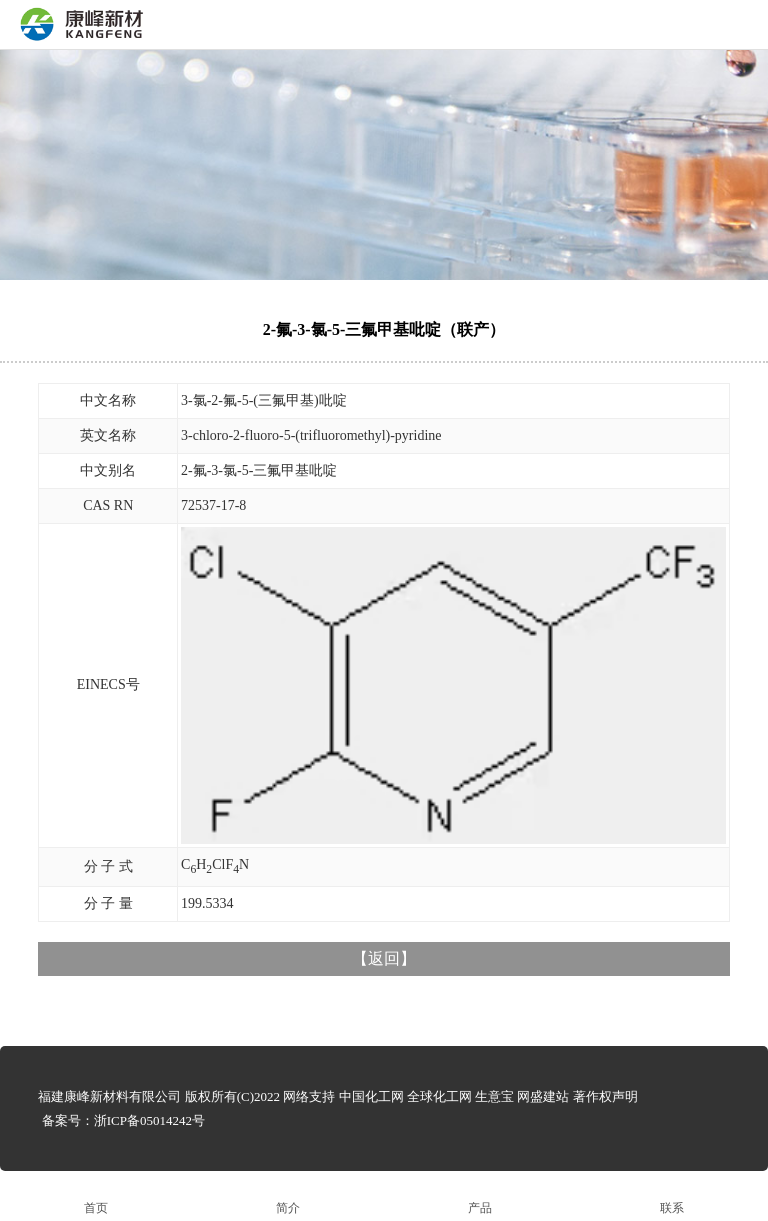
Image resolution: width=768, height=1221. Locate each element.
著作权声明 (605, 1096)
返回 (384, 958)
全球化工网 (439, 1096)
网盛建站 (543, 1096)
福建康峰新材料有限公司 (109, 1096)
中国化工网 (371, 1096)
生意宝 (494, 1096)
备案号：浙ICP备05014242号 (123, 1120)
